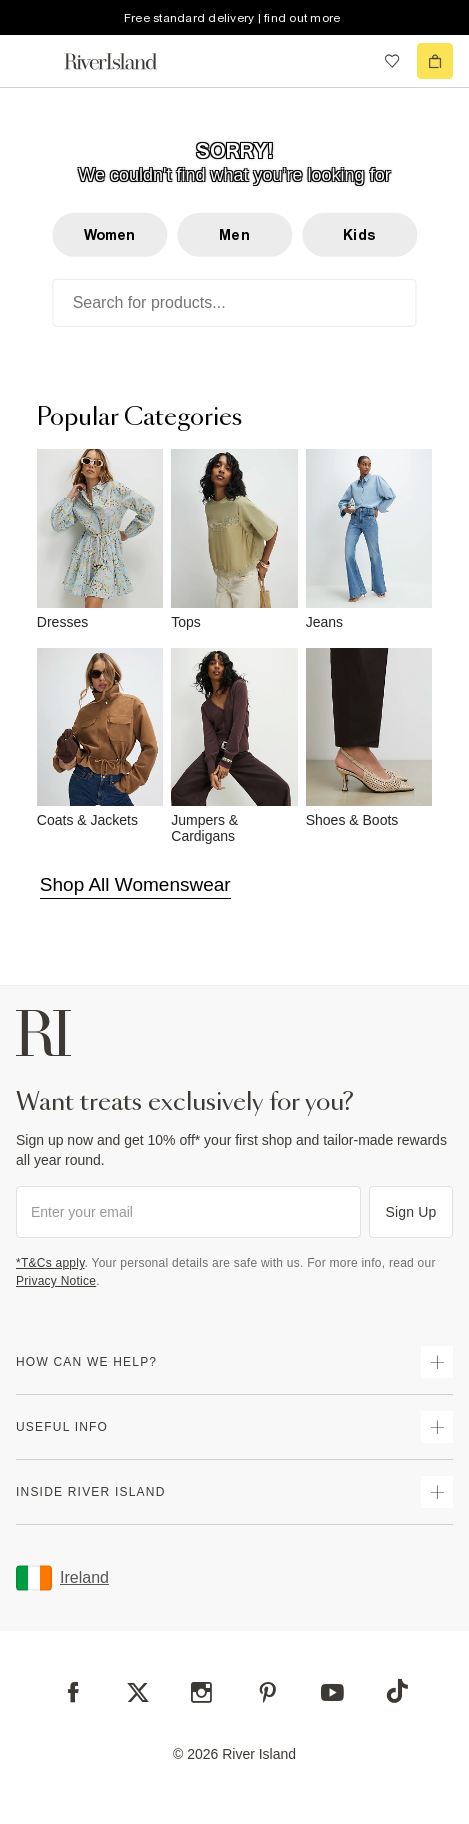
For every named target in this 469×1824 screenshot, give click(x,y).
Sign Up (411, 1212)
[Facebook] (73, 1692)
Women (110, 235)
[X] (138, 1693)
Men (234, 235)
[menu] (34, 61)
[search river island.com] (351, 61)
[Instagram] (201, 1692)
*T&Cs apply (50, 1263)
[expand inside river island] (437, 1492)
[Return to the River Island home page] (124, 61)
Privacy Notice (56, 1281)
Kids (359, 235)
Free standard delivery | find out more (232, 18)
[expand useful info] (437, 1427)
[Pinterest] (267, 1692)
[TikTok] (397, 1691)
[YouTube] (332, 1692)
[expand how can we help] (437, 1362)
